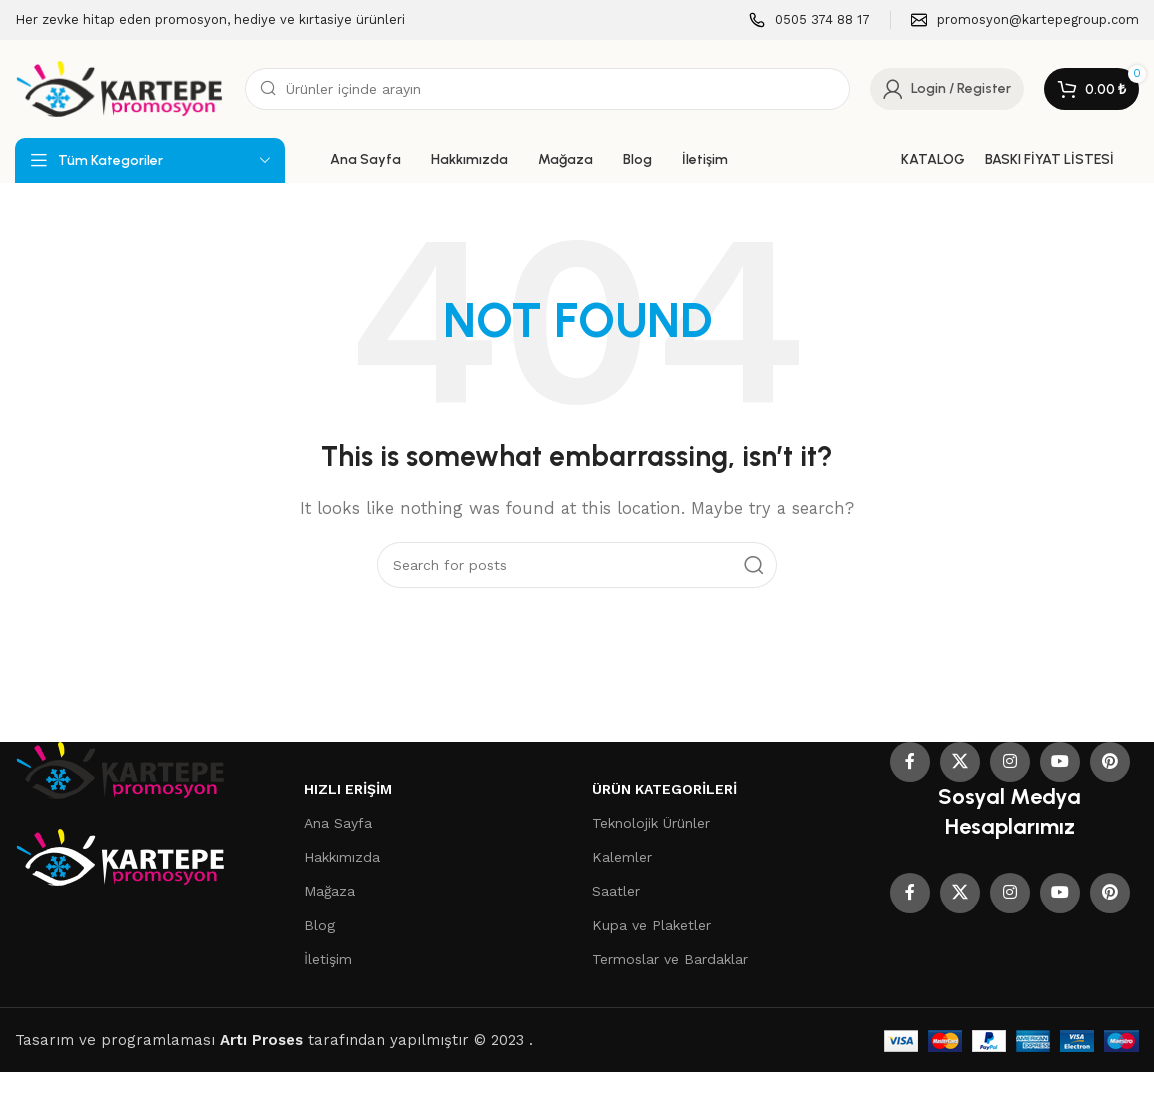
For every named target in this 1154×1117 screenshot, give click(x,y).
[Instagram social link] (1010, 762)
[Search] (547, 89)
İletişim (328, 959)
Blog (319, 925)
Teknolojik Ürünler (651, 823)
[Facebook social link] (910, 762)
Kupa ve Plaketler (651, 925)
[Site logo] (120, 88)
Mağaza (329, 891)
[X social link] (960, 762)
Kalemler (622, 857)
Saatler (616, 891)
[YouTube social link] (1060, 762)
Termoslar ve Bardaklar (670, 959)
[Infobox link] (809, 20)
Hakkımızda (342, 857)
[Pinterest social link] (1110, 762)
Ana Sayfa (338, 823)
